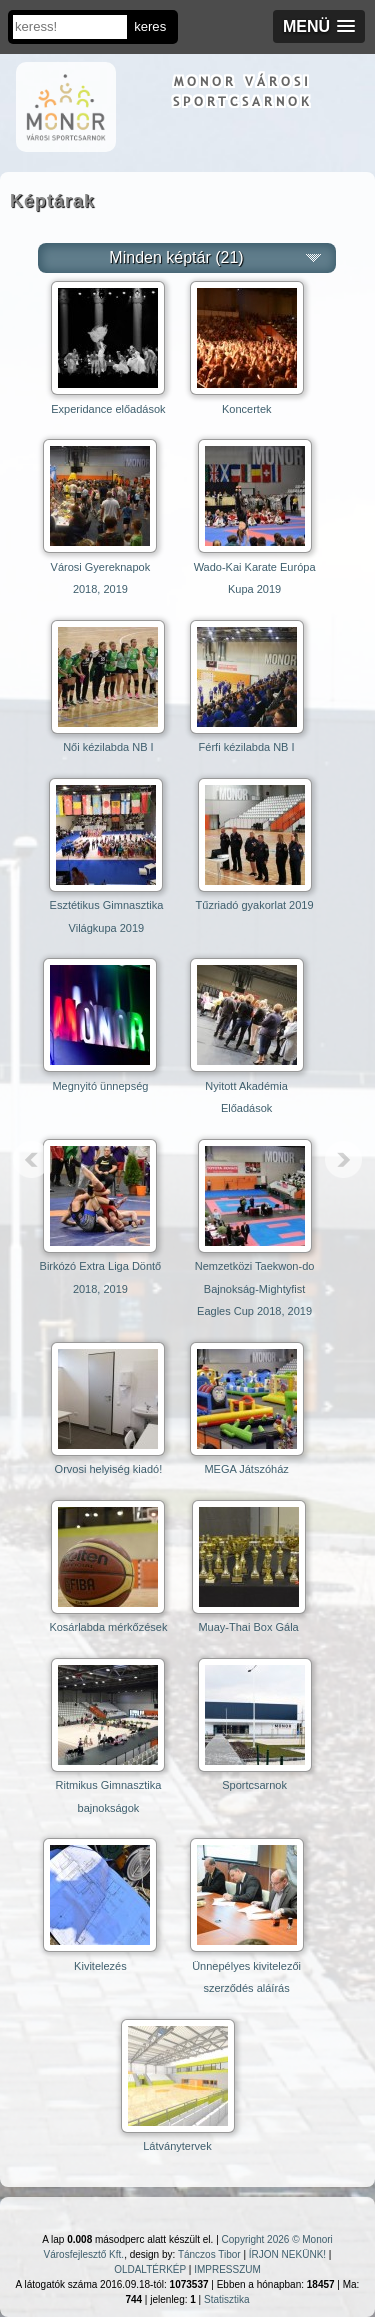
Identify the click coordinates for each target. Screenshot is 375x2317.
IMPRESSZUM (227, 2269)
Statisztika (227, 2299)
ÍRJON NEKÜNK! (287, 2254)
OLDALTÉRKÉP (150, 2269)
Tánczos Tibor (209, 2254)
